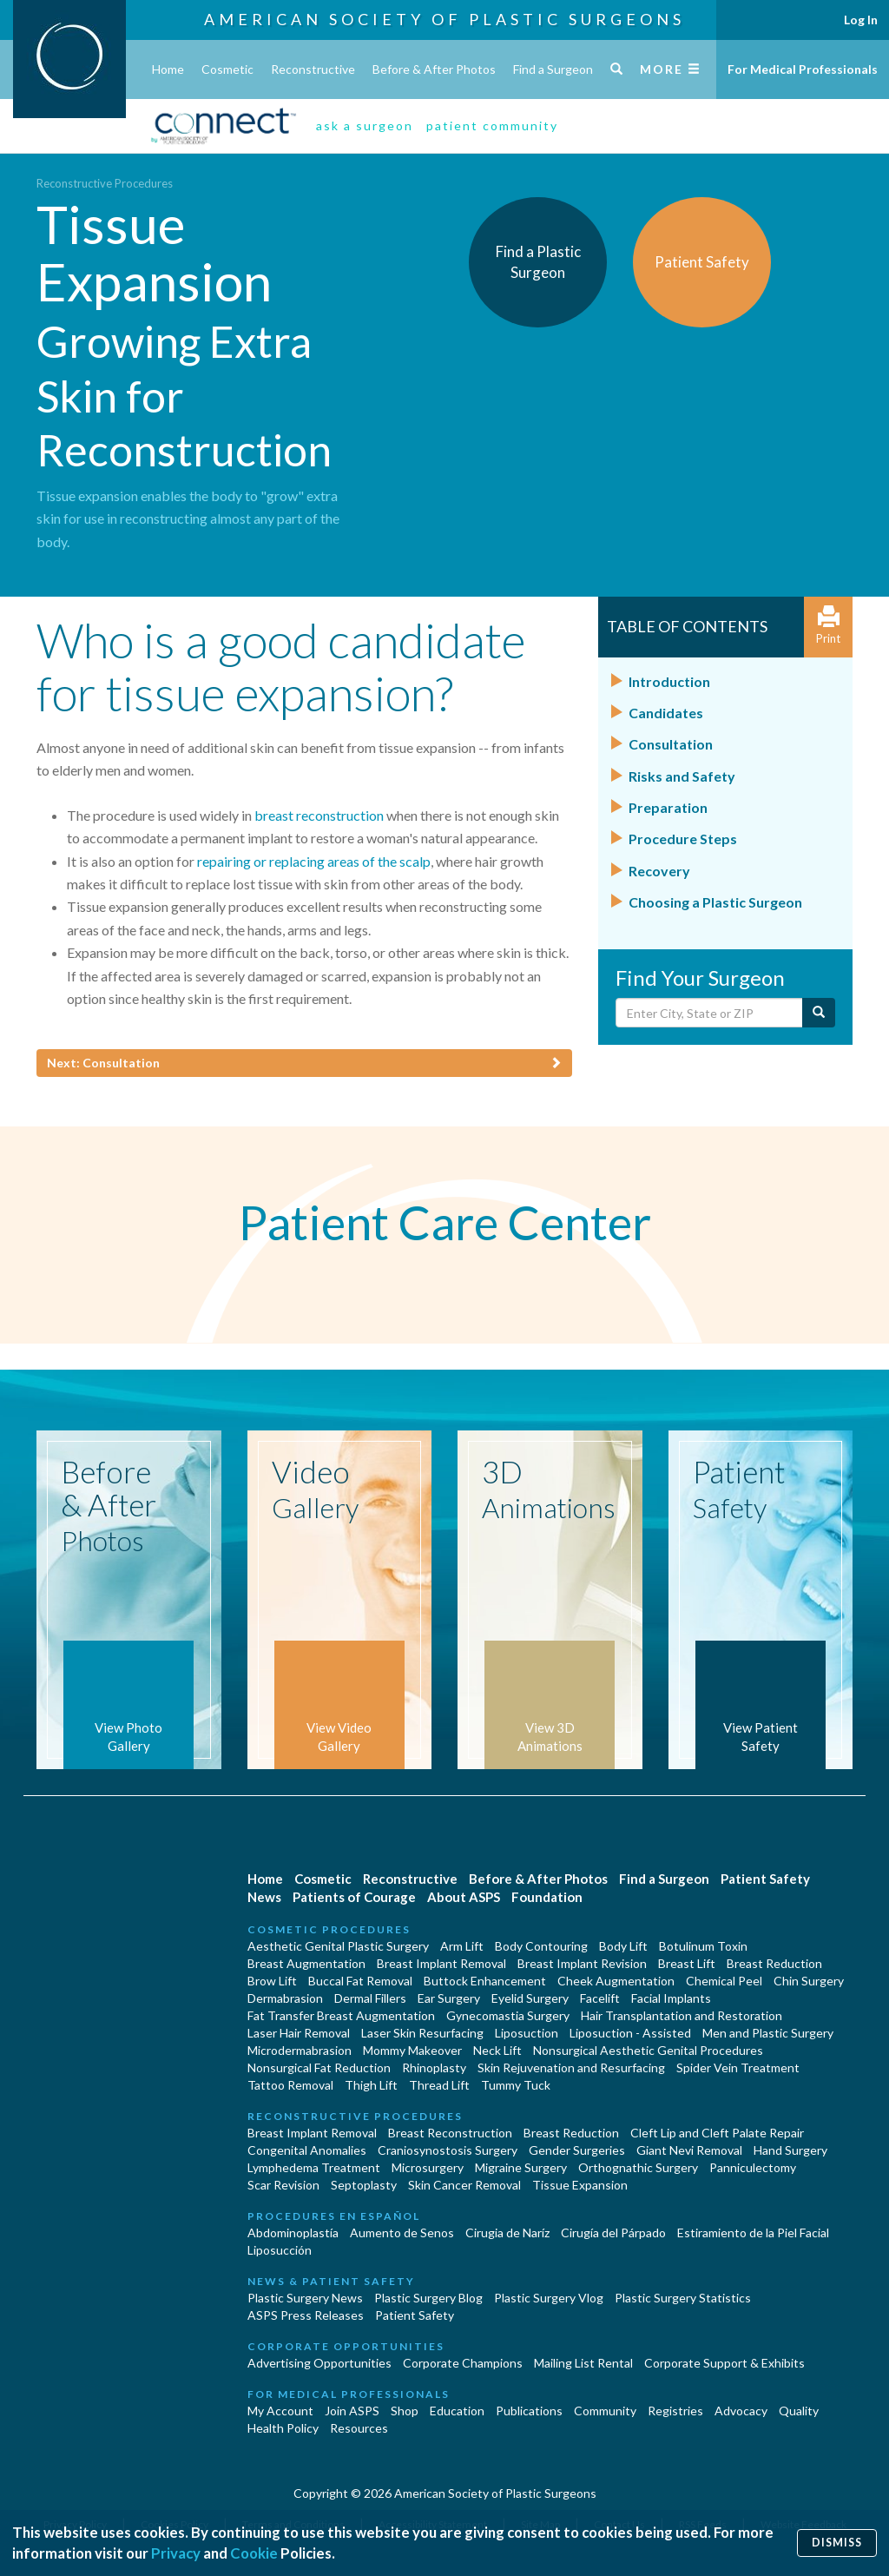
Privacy (176, 2553)
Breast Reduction (774, 1963)
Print (828, 625)
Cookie (254, 2553)
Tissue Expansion (580, 2184)
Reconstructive (313, 69)
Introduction (669, 681)
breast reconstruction (319, 815)
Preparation (668, 807)
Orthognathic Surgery (638, 2167)
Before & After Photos (434, 69)
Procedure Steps (683, 838)
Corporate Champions (463, 2362)
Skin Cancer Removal (464, 2184)
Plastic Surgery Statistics (683, 2297)
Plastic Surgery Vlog (548, 2297)
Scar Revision (283, 2184)
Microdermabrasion (299, 2050)
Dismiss (837, 2542)
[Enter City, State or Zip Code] (709, 1012)
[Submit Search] (818, 1012)
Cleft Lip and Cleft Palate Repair (717, 2132)
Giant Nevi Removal (689, 2150)
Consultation (671, 744)
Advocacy (740, 2410)
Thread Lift (439, 2084)
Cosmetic (227, 69)
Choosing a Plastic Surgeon (715, 902)
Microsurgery (428, 2167)
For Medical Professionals (803, 69)
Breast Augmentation (306, 1963)
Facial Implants (671, 1998)
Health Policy (283, 2428)
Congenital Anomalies (306, 2150)
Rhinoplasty (434, 2067)
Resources (359, 2428)
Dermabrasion (285, 1998)
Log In (861, 19)
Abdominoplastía (293, 2232)
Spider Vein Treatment (738, 2067)
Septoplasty (364, 2184)
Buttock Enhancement (485, 1980)
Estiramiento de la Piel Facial (753, 2232)
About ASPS (463, 1897)
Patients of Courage (354, 1897)
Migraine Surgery (521, 2167)
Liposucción (279, 2249)
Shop (404, 2410)
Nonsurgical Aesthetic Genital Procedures (648, 2050)
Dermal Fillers (370, 1998)
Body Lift (623, 1946)
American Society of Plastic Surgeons (444, 19)
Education (457, 2410)
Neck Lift (497, 2050)
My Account (280, 2410)
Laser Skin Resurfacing (422, 2032)
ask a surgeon (364, 125)
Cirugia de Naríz (507, 2232)
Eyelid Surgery (530, 1998)
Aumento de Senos (402, 2232)
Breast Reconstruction (450, 2132)
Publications (529, 2410)
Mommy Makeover (412, 2050)
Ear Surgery (449, 1998)
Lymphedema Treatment (313, 2167)
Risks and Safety (682, 776)
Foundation (547, 1897)
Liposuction (526, 2032)
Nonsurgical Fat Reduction (319, 2067)
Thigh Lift (371, 2084)
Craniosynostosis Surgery (447, 2150)
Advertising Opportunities (319, 2362)
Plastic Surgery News (305, 2297)
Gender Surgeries (577, 2150)
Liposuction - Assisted (630, 2032)
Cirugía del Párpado (613, 2232)
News (264, 1897)
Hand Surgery (790, 2150)
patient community (492, 125)
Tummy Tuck (515, 2084)
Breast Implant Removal (441, 1963)
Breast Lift (686, 1963)
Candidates (666, 712)
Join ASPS (352, 2410)
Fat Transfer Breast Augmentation (341, 2015)
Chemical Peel (724, 1980)
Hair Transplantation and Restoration (681, 2015)
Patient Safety (765, 1878)
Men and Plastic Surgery (767, 2032)
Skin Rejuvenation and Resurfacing (571, 2067)
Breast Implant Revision (582, 1963)
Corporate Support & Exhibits (724, 2362)
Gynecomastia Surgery (508, 2015)
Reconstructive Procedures (104, 183)
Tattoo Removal (290, 2084)
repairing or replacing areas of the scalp (314, 861)
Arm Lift (462, 1946)
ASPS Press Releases (305, 2315)
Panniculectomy (752, 2167)
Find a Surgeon (553, 69)
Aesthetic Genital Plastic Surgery (338, 1946)
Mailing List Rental (583, 2362)
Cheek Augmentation (616, 1980)
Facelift (600, 1998)
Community (605, 2410)
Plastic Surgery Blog (428, 2297)
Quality (799, 2410)
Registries (675, 2410)
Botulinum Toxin (703, 1946)
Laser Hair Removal (298, 2032)
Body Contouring (541, 1946)
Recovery (659, 870)
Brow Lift (272, 1980)
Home (168, 69)
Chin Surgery (809, 1980)
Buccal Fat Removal (360, 1980)
